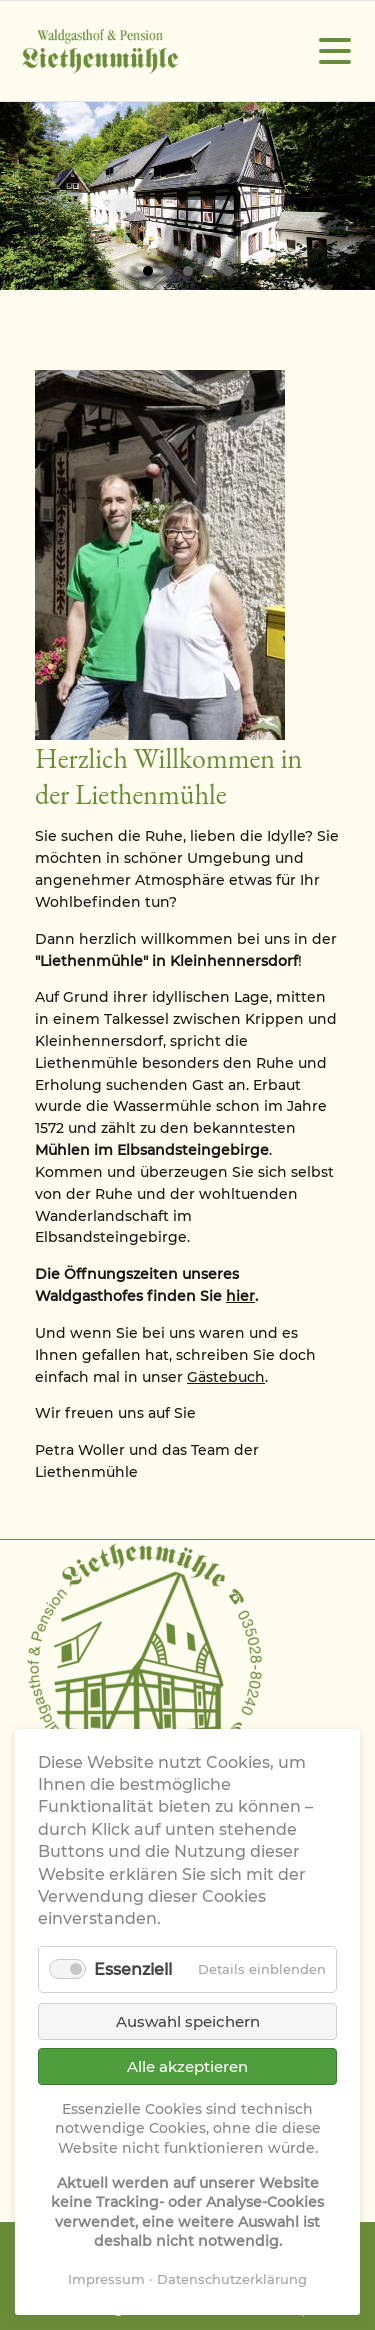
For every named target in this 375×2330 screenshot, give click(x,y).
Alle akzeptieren (187, 2066)
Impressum (106, 2279)
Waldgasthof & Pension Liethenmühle (100, 51)
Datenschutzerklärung (232, 2279)
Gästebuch (226, 1377)
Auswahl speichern (188, 2021)
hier (240, 1296)
